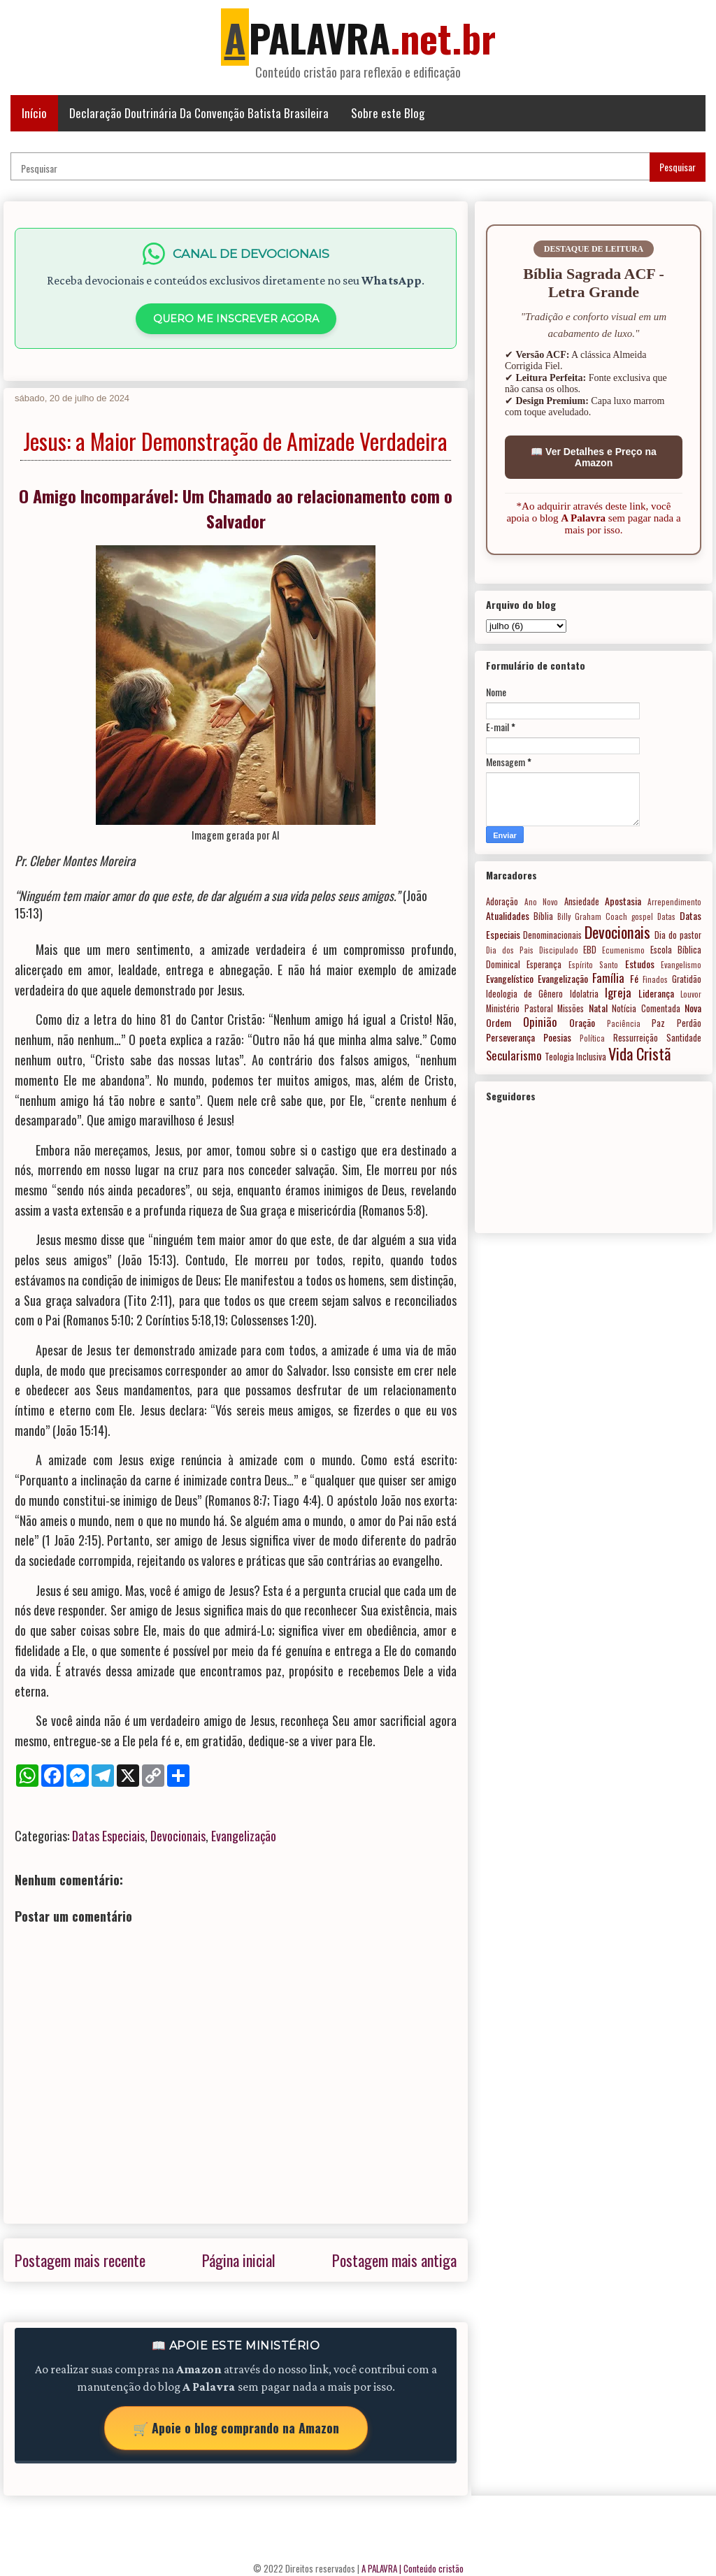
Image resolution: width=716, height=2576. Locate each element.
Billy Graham (579, 916)
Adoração (502, 901)
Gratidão (686, 979)
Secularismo (514, 1055)
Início (34, 113)
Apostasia (623, 900)
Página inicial (238, 2260)
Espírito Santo (593, 964)
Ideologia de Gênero (524, 993)
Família (608, 977)
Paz (658, 1023)
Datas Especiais (108, 1836)
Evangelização (243, 1836)
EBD (589, 949)
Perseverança (510, 1037)
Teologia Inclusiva (575, 1056)
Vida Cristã (639, 1053)
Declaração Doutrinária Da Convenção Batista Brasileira (199, 113)
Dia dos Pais (510, 950)
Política (592, 1038)
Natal (598, 1007)
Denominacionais (552, 935)
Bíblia (543, 916)
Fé (634, 978)
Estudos (639, 963)
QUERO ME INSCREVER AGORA (236, 318)
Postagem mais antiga (394, 2260)
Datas (666, 916)
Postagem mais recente (80, 2260)
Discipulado (558, 950)
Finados (655, 979)
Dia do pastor (677, 935)
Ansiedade (581, 901)
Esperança (544, 964)
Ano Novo (541, 901)
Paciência (623, 1023)
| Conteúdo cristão (431, 2568)
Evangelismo (681, 964)
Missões (570, 1008)
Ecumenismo (623, 950)
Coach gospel (629, 916)
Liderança (656, 993)
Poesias (557, 1037)
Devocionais (178, 1836)
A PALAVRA (379, 2568)
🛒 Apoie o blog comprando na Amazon (236, 2428)
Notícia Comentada (646, 1008)
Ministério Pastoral (519, 1008)
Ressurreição (635, 1037)
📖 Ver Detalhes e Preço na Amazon (594, 457)
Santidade (683, 1037)
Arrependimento (674, 901)
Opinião (540, 1021)
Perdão (689, 1023)
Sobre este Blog (387, 113)
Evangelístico (510, 978)
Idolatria (584, 993)
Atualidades (507, 915)
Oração (582, 1022)
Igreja (618, 992)
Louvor (690, 994)
